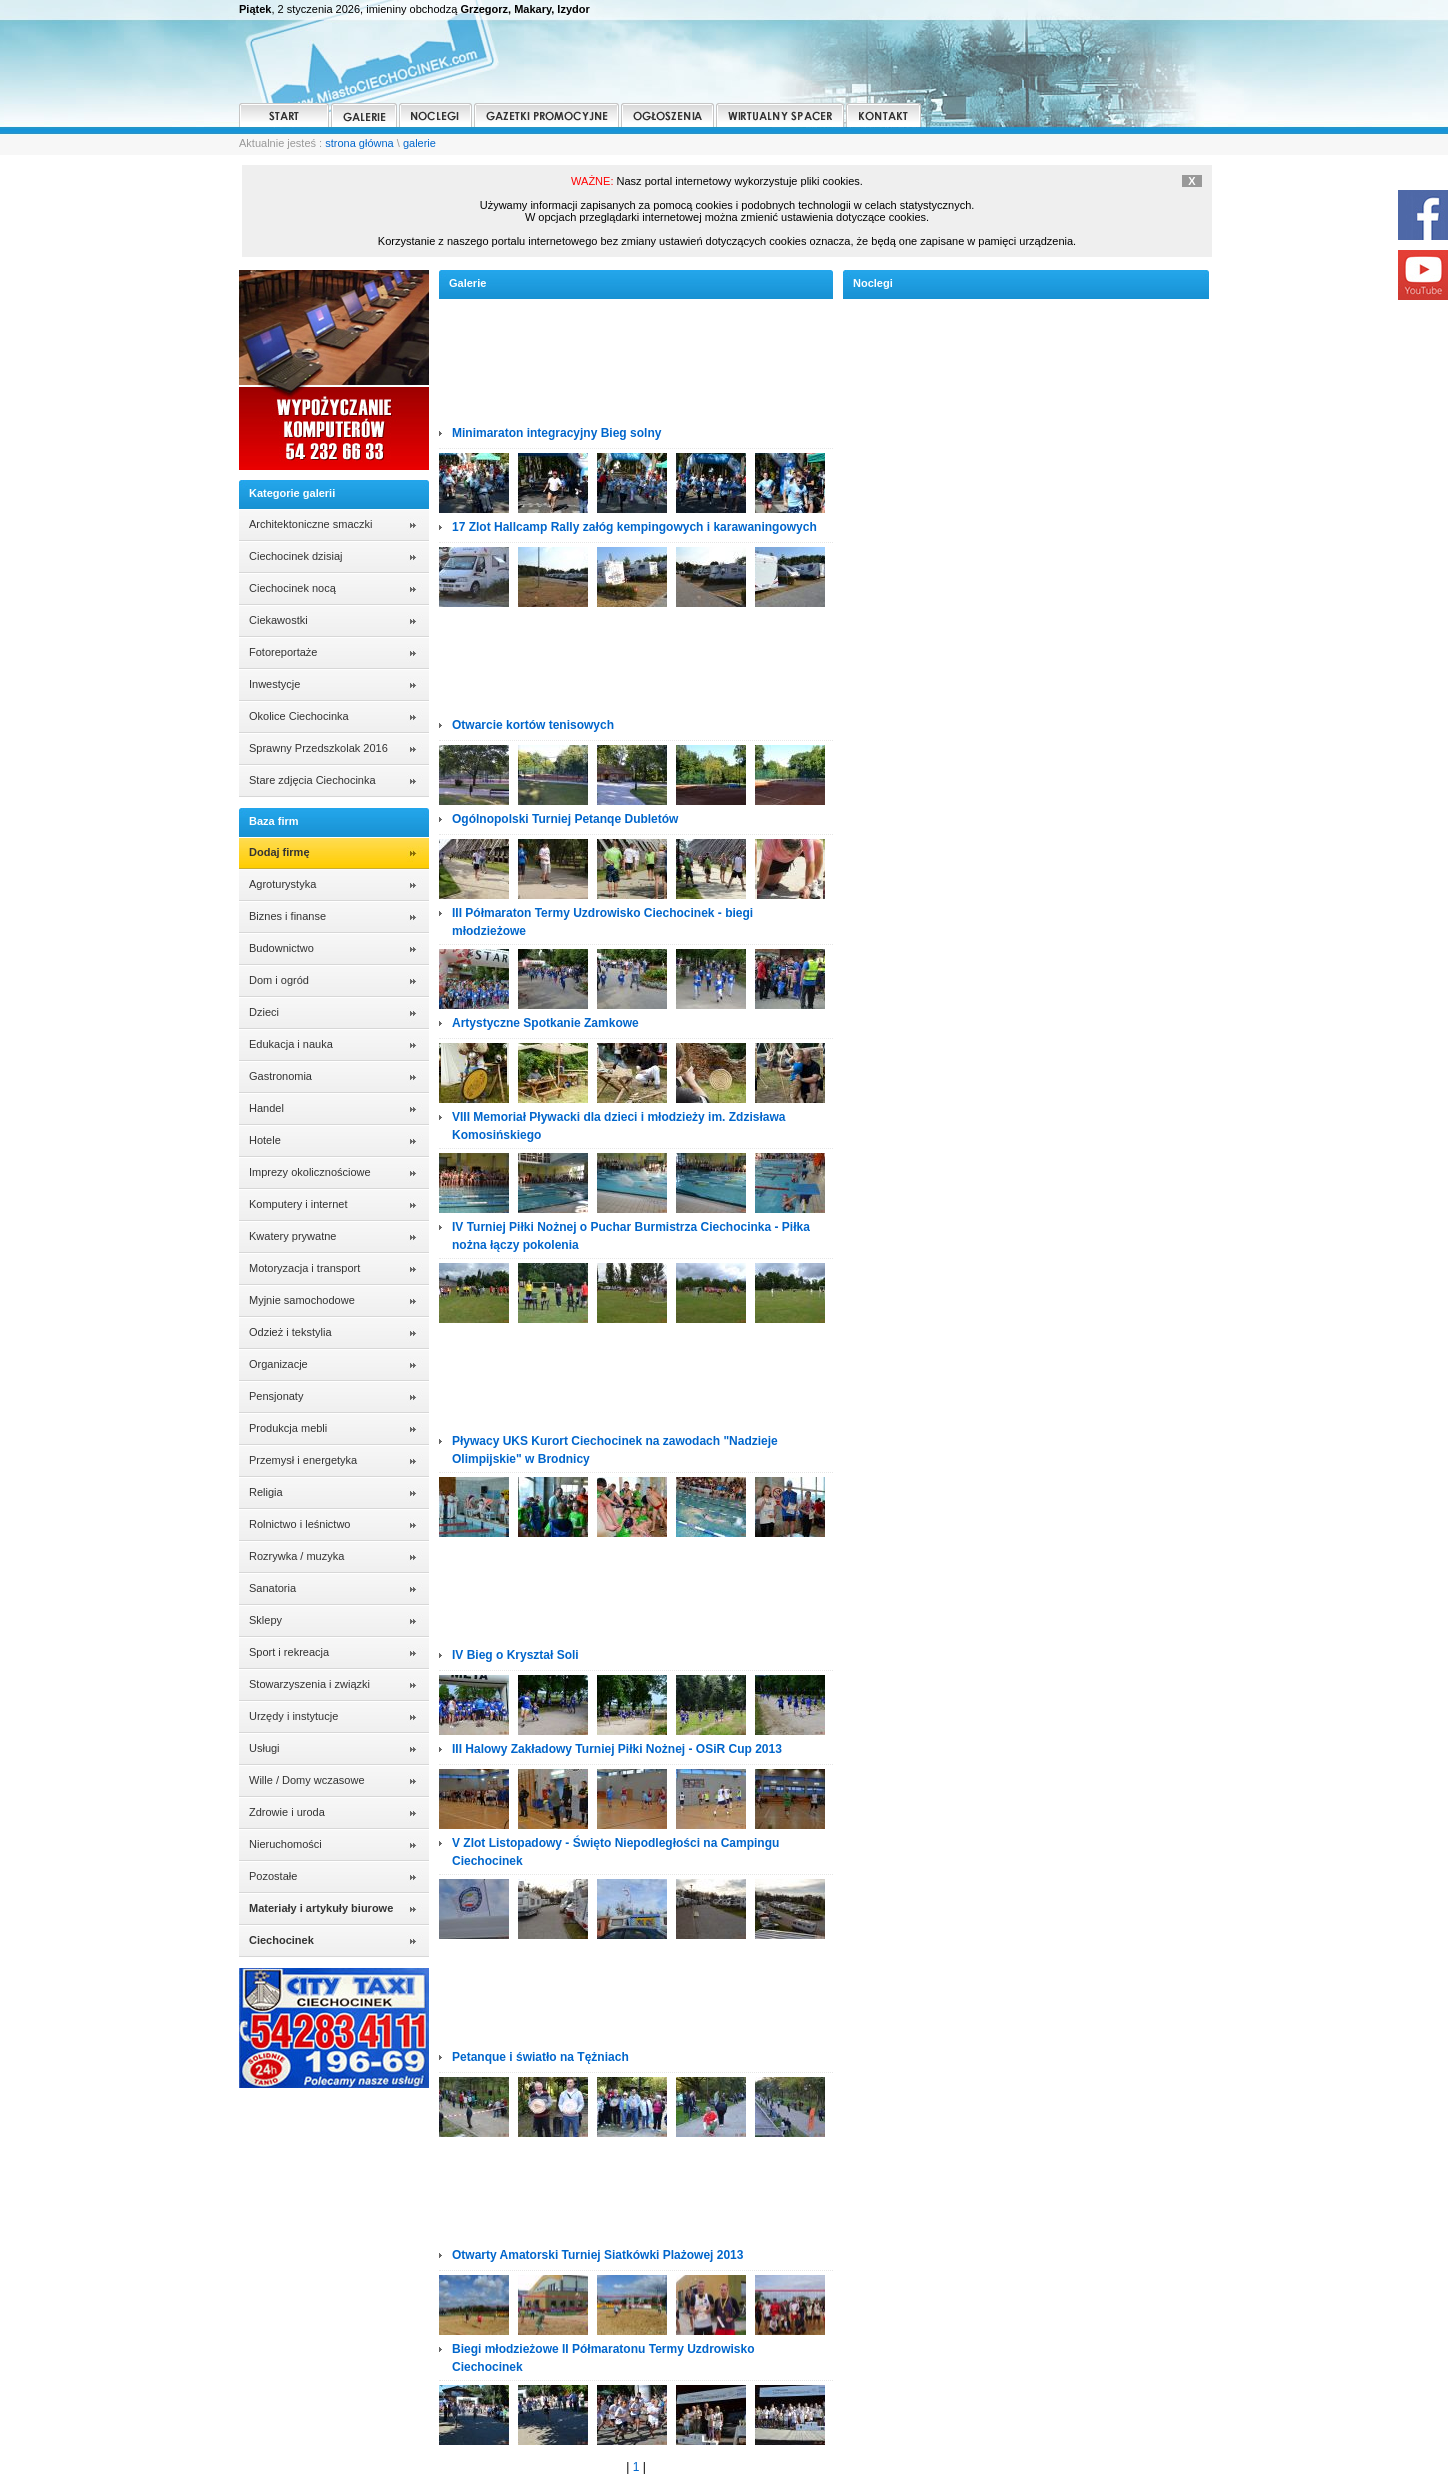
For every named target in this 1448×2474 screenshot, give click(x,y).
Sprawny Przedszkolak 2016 (318, 748)
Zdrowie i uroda (287, 1812)
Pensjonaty (276, 1396)
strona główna (359, 143)
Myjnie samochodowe (302, 1300)
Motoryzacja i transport (304, 1268)
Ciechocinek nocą (292, 588)
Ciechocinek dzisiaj (296, 556)
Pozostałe (273, 1876)
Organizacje (278, 1364)
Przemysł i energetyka (303, 1460)
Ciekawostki (278, 620)
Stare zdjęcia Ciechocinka (312, 780)
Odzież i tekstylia (290, 1332)
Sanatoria (272, 1588)
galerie (419, 143)
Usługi (264, 1748)
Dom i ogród (279, 980)
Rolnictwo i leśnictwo (299, 1524)
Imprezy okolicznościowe (310, 1172)
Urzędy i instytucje (293, 1716)
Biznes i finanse (287, 916)
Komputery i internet (298, 1204)
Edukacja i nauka (291, 1044)
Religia (266, 1492)
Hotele (265, 1140)
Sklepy (265, 1620)
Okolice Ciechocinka (299, 716)
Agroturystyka (282, 884)
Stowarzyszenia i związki (309, 1684)
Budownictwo (281, 948)
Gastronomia (280, 1076)
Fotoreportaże (283, 652)
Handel (266, 1108)
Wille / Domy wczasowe (307, 1780)
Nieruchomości (285, 1844)
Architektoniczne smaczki (311, 524)
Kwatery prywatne (292, 1236)
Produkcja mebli (288, 1428)
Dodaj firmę (279, 852)
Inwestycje (274, 684)
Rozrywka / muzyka (296, 1556)
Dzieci (264, 1012)
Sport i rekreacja (289, 1652)
